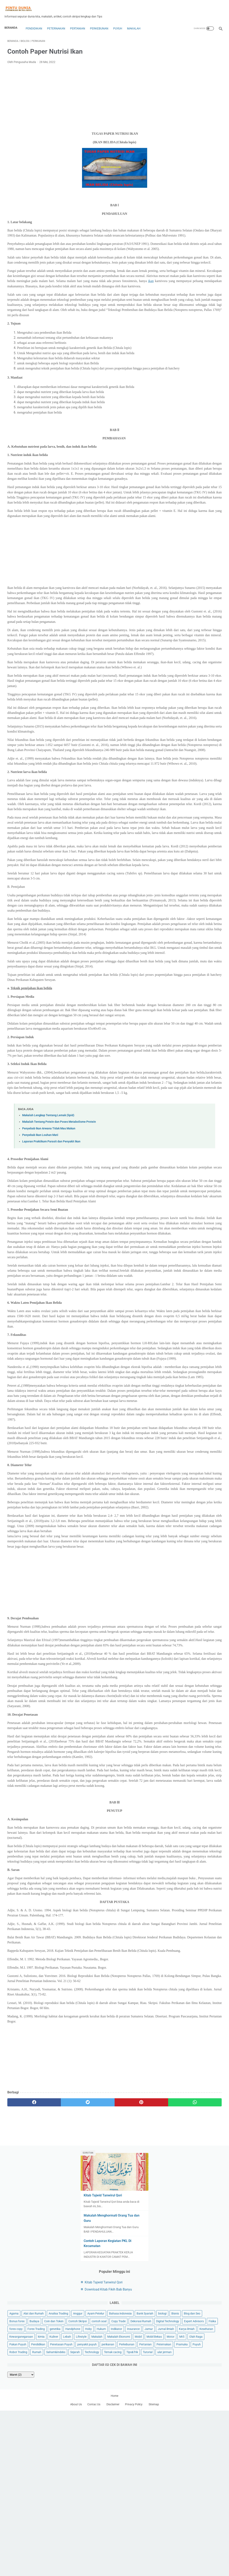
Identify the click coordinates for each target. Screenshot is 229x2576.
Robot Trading (206, 354)
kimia (170, 300)
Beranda (13, 20)
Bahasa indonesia (200, 207)
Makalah (136, 21)
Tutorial (188, 377)
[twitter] (61, 2518)
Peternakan (59, 21)
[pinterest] (97, 2518)
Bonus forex (196, 223)
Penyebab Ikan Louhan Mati (40, 1361)
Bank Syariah (175, 215)
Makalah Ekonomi (194, 308)
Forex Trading (176, 261)
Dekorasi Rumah (177, 246)
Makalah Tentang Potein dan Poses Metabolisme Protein (59, 1348)
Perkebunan (102, 21)
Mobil (214, 308)
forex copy (210, 254)
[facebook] (25, 2518)
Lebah (197, 300)
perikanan (198, 339)
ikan (10, 302)
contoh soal (174, 238)
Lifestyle (210, 300)
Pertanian (80, 21)
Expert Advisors (177, 254)
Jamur (205, 277)
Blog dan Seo (175, 223)
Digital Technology (204, 246)
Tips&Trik (173, 377)
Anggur (196, 200)
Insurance (190, 277)
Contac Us (91, 2569)
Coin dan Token (177, 230)
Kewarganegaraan (197, 292)
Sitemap (154, 2569)
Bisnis (206, 215)
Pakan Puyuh (193, 323)
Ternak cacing (195, 370)
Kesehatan (174, 292)
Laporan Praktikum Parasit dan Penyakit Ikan (51, 1368)
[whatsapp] (133, 2518)
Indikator (173, 277)
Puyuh (120, 21)
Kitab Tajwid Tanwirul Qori (187, 74)
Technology (174, 370)
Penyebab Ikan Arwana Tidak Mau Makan (48, 1354)
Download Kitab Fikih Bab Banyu (193, 168)
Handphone (174, 269)
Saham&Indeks (191, 362)
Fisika (195, 254)
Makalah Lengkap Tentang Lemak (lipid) (48, 1341)
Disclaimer (115, 2569)
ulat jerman (205, 377)
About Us (76, 2569)
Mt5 (202, 316)
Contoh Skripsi (201, 230)
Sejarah (210, 362)
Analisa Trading (177, 200)
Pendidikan (36, 21)
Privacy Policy (133, 2569)
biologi (193, 215)
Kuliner (183, 300)
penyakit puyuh (177, 339)
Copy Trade (194, 238)
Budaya (214, 223)
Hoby (190, 269)
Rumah (171, 362)
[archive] (178, 400)
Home (114, 2561)
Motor (191, 316)
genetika (195, 261)
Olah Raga (174, 323)
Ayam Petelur (175, 207)
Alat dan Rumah (191, 192)
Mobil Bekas (175, 316)
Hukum (203, 269)
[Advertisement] (79, 93)
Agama (171, 192)
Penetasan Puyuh (197, 331)
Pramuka (173, 354)
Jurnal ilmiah (175, 285)
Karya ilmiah (196, 285)
